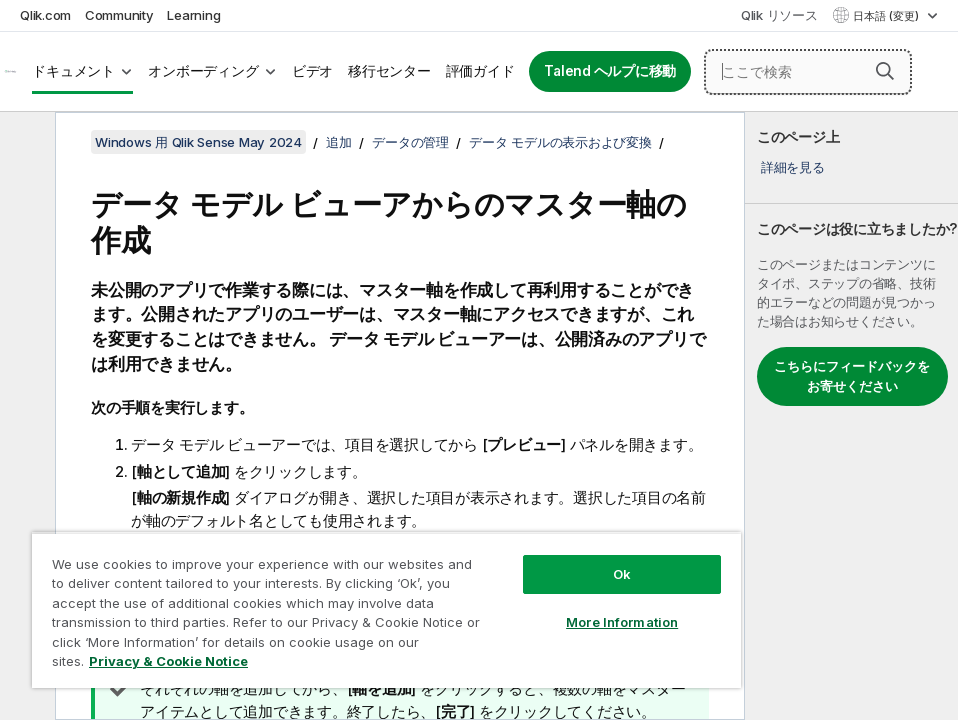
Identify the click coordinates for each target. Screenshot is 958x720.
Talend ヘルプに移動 (610, 71)
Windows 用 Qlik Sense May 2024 (198, 142)
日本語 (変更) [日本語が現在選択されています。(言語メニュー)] (887, 16)
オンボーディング (203, 71)
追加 (339, 142)
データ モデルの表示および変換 (560, 142)
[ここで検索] (808, 72)
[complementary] (851, 416)
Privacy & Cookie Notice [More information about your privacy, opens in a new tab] (168, 661)
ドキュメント (73, 71)
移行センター (389, 71)
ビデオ (312, 71)
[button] (885, 71)
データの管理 (410, 142)
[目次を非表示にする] (25, 143)
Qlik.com (45, 15)
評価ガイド (480, 71)
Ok (622, 574)
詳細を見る (793, 167)
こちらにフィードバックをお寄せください (852, 376)
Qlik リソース (779, 15)
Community (119, 15)
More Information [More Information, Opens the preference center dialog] (622, 622)
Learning (193, 15)
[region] (386, 610)
